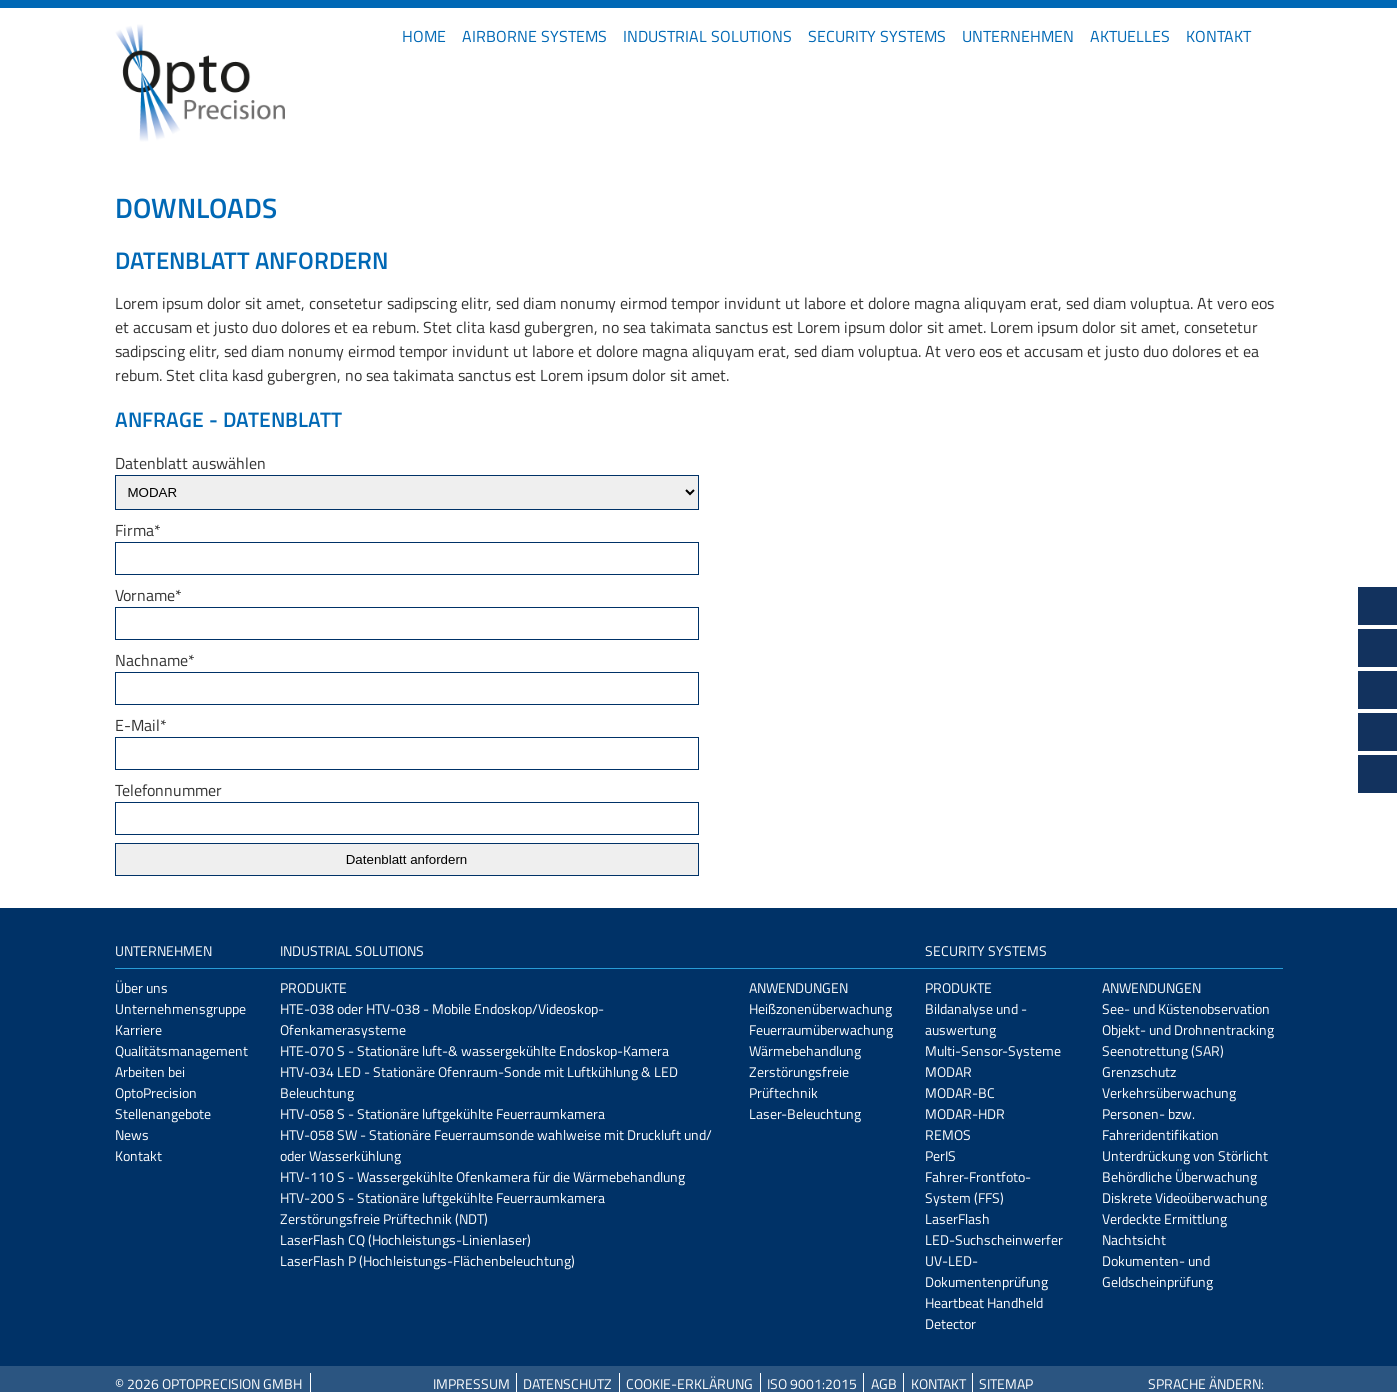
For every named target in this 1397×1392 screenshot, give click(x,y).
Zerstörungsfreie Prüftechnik (799, 1082)
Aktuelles (1130, 36)
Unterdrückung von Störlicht (1185, 1155)
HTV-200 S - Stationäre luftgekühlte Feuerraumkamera (442, 1197)
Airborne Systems (534, 36)
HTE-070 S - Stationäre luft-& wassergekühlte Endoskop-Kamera (474, 1050)
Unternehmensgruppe (180, 1008)
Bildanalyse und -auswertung (976, 1019)
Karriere (138, 1029)
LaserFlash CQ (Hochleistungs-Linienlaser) (405, 1239)
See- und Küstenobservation (1186, 1008)
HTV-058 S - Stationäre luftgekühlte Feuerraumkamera (442, 1113)
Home (424, 36)
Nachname (155, 660)
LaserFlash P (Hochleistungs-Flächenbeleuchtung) (427, 1260)
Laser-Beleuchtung (805, 1113)
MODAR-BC (960, 1092)
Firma (138, 530)
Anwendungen (798, 987)
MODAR (948, 1071)
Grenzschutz (1139, 1071)
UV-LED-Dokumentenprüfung (986, 1271)
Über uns (141, 987)
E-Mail (141, 725)
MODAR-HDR (965, 1113)
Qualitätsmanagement (181, 1050)
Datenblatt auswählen (190, 463)
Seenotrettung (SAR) (1163, 1050)
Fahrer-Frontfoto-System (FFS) (978, 1187)
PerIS (940, 1155)
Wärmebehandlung (805, 1050)
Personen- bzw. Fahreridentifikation (1160, 1124)
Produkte (313, 987)
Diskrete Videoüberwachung (1184, 1197)
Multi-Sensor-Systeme (993, 1050)
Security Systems (877, 36)
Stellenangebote (163, 1113)
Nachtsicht (1134, 1239)
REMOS (948, 1134)
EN (1275, 36)
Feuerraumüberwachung (821, 1029)
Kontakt (1218, 36)
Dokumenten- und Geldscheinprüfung (1157, 1271)
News (132, 1134)
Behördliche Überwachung (1179, 1176)
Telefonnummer (168, 790)
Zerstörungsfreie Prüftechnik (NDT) (384, 1218)
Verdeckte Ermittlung (1164, 1218)
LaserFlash (957, 1218)
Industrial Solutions (707, 36)
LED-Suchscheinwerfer (994, 1239)
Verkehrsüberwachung (1169, 1092)
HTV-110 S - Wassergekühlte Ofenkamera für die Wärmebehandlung (482, 1176)
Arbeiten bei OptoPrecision (156, 1082)
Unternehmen (1018, 36)
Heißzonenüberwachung (820, 1008)
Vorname (148, 595)
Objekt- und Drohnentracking (1188, 1029)
